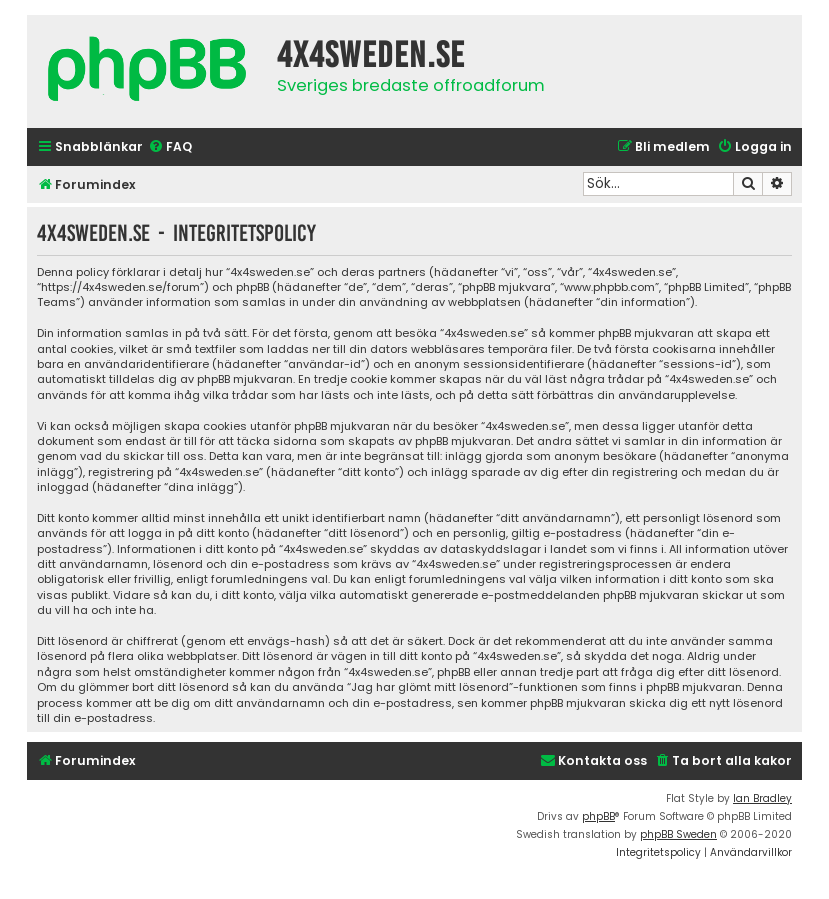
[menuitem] (170, 147)
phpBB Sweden (678, 834)
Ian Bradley (762, 798)
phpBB (598, 816)
